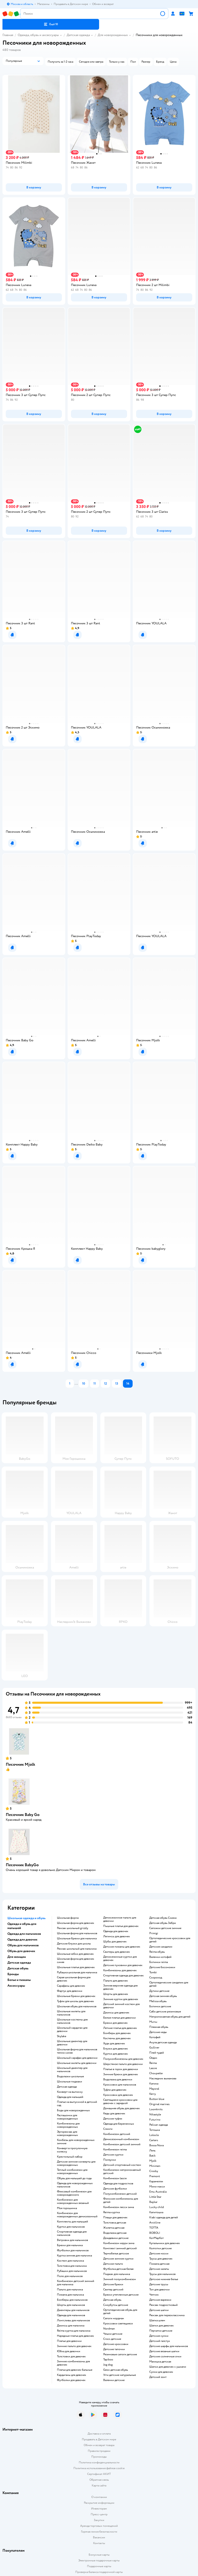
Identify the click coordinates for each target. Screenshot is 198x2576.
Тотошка (154, 2130)
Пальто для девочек (115, 1980)
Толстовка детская (114, 2222)
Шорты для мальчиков (71, 2305)
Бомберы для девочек (117, 2033)
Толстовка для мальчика (72, 2266)
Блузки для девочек (115, 2048)
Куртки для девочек (115, 2053)
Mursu (153, 2022)
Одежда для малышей (70, 2097)
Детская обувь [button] (17, 1968)
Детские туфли (112, 2118)
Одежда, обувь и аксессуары (38, 35)
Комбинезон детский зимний (121, 2144)
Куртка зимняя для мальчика (74, 2255)
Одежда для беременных (118, 2123)
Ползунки (109, 2159)
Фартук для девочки (69, 1991)
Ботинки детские (160, 2006)
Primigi (153, 1933)
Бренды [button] (13, 1974)
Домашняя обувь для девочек (121, 2108)
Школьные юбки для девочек (75, 1954)
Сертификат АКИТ (99, 2474)
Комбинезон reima (115, 2149)
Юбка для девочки (68, 2351)
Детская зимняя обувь (163, 1996)
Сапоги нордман (113, 2318)
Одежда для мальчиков (71, 2315)
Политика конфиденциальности (99, 2462)
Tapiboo (108, 2359)
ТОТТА (153, 2227)
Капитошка (156, 2212)
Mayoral (154, 2088)
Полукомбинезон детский (120, 2193)
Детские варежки (160, 2300)
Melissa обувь (158, 2001)
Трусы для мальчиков (162, 2274)
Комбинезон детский (116, 2134)
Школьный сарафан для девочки (77, 2058)
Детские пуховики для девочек (122, 1965)
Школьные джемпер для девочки (72, 2043)
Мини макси (157, 2186)
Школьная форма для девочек (75, 1923)
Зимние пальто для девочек (74, 2346)
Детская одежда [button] (19, 1963)
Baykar (153, 2202)
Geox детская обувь (115, 2370)
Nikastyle (155, 2114)
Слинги (107, 2129)
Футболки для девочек (71, 2380)
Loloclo (154, 2135)
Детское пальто (113, 2263)
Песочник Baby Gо (22, 1814)
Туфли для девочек (114, 2089)
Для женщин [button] (16, 1957)
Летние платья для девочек (120, 2028)
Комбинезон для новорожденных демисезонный (77, 2215)
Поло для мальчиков (70, 2276)
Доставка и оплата (99, 2433)
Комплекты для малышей (72, 2221)
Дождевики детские (116, 2238)
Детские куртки (113, 2154)
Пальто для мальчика (70, 2289)
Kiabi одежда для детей (163, 2217)
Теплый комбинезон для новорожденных (72, 2171)
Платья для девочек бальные (74, 2370)
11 (94, 1383)
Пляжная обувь (158, 2027)
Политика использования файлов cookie (99, 2468)
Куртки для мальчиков (71, 2226)
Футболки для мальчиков (73, 2250)
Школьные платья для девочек (76, 1967)
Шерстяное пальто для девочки (123, 2064)
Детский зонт (158, 2377)
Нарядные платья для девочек (75, 2336)
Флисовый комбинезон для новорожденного (74, 2193)
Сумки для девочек (161, 2372)
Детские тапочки (114, 2349)
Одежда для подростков (118, 2183)
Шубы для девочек (115, 1941)
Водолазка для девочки (117, 2079)
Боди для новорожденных (73, 2110)
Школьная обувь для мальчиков (76, 2006)
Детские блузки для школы (74, 1943)
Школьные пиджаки (69, 2081)
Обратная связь (99, 2479)
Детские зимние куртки (118, 2258)
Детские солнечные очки (165, 2356)
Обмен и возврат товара (99, 2445)
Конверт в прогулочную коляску (72, 2150)
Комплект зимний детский (120, 2248)
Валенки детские (114, 2380)
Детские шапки (159, 2310)
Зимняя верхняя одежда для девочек (120, 1987)
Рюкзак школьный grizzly (72, 1928)
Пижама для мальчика (70, 2294)
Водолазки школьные (70, 2076)
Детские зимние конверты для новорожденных (76, 2163)
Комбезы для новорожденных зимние (76, 2141)
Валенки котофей (160, 1957)
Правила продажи (99, 2451)
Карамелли (156, 2181)
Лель (152, 2150)
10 (83, 1383)
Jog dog (108, 2364)
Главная (7, 35)
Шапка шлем (157, 2320)
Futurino (154, 2119)
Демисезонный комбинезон (121, 2139)
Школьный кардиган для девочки (72, 2029)
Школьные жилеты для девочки (76, 2063)
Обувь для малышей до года (74, 2178)
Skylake (61, 2036)
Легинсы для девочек (116, 1936)
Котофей (154, 2037)
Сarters (153, 2140)
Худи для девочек (114, 2043)
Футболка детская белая (118, 2269)
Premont (154, 2176)
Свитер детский (113, 2289)
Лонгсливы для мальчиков (73, 2320)
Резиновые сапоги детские (120, 2354)
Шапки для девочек (161, 2325)
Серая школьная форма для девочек (73, 1979)
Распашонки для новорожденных (67, 2117)
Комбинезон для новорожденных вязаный (73, 2201)
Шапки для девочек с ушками (167, 2366)
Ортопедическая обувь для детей (120, 2311)
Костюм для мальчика (70, 2260)
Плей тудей (156, 2052)
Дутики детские (159, 1991)
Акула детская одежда (163, 2042)
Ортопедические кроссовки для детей (169, 1940)
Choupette (156, 2073)
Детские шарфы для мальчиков (168, 2346)
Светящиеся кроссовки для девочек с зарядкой (120, 2101)
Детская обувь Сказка (162, 1918)
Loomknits (156, 2109)
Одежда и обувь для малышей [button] (21, 1926)
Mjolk (152, 2161)
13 (116, 1383)
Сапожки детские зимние (165, 1928)
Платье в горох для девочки (120, 2069)
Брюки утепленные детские (121, 2294)
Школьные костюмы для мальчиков (72, 2021)
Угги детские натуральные (119, 2375)
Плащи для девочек (115, 2217)
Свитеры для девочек (116, 1952)
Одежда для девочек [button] (22, 1939)
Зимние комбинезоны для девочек (73, 2363)
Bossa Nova (156, 2145)
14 (127, 1383)
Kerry (152, 2094)
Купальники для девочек (164, 2243)
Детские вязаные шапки (164, 2351)
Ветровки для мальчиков (72, 2240)
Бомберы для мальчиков (72, 2300)
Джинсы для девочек (116, 2012)
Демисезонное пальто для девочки (119, 1919)
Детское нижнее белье (163, 2279)
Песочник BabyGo (22, 1864)
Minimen (154, 2166)
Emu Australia (158, 2191)
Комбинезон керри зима (118, 2243)
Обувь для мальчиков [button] (23, 1945)
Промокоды (99, 2456)
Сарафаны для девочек (71, 1985)
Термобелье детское (116, 2253)
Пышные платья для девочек (121, 1926)
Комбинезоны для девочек (120, 1970)
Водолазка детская (114, 2233)
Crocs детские (112, 2339)
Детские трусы (158, 2284)
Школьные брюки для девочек (76, 1996)
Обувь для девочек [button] (21, 1951)
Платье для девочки (69, 2341)
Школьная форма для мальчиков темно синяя (77, 2051)
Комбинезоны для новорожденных (68, 2125)
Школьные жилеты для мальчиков (71, 2013)
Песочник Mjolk (20, 1764)
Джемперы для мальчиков (73, 2310)
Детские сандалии (160, 1946)
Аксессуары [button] (16, 1986)
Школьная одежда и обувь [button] (26, 1918)
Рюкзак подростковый (163, 2305)
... (76, 1383)
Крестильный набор (69, 2156)
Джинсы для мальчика (70, 2325)
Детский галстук (159, 2341)
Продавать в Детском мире (99, 2439)
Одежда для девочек (115, 1931)
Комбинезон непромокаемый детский (122, 2171)
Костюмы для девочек (117, 2038)
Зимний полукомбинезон (119, 2279)
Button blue (156, 2099)
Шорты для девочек (115, 1994)
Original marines (159, 2104)
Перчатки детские (160, 2330)
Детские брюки (113, 2284)
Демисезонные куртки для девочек (120, 1958)
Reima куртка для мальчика (73, 2330)
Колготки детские (160, 2248)
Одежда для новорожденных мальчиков (75, 2185)
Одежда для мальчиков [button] (24, 1934)
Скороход (155, 1977)
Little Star (155, 2197)
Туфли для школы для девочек (75, 2001)
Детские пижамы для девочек (121, 1946)
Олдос (153, 2058)
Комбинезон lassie (115, 2178)
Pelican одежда (158, 2124)
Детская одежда (78, 35)
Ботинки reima (158, 1962)
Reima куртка (111, 2212)
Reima (153, 2063)
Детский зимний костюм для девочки (121, 2006)
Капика (153, 2083)
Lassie (153, 2068)
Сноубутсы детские (115, 2305)
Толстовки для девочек (71, 2356)
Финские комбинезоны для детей (120, 2200)
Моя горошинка (67, 2208)
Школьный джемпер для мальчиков (72, 2069)
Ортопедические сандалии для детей (168, 1984)
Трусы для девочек (161, 2258)
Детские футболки (115, 2188)
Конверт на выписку (70, 2092)
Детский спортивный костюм (122, 2165)
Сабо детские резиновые (165, 2011)
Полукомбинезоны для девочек (123, 2059)
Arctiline (154, 2222)
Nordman (109, 2328)
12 (105, 1383)
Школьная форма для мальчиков (77, 1933)
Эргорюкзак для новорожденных (67, 2133)
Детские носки (158, 2253)
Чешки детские (112, 2333)
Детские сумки (158, 2336)
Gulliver (154, 2047)
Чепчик (154, 2294)
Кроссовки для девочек (118, 2095)
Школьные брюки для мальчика (77, 1938)
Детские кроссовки (115, 2344)
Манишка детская (160, 2361)
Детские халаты (159, 2269)
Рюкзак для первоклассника (166, 2315)
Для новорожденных (113, 35)
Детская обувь (112, 2300)
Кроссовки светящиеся (118, 2323)
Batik (152, 2155)
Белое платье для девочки (119, 2017)
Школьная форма (68, 1918)
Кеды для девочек (114, 2113)
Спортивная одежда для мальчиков (72, 2233)
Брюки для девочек (115, 2023)
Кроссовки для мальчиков (119, 2084)
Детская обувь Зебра (162, 1923)
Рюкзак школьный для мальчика (76, 1948)
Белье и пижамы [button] (19, 1980)
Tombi (153, 1972)
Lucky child (156, 2207)
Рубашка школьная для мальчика (77, 1972)
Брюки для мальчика (70, 2245)
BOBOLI (154, 2233)
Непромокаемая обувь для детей (169, 2016)
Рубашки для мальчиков (72, 2271)
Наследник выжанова (162, 2078)
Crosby (153, 2171)
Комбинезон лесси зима (118, 2207)
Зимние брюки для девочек (120, 2074)
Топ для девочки (159, 2289)
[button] (50, 24)
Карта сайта (99, 2485)
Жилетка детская (113, 2227)
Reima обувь (157, 1952)
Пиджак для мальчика (116, 2274)
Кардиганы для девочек (71, 2375)
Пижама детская (159, 2263)
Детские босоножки (162, 1967)
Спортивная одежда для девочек (123, 1975)
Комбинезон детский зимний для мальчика (75, 2282)
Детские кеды (158, 2032)
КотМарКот (156, 2238)
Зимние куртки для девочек (120, 1999)
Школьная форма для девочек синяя (75, 1960)
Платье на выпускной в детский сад (77, 2103)
